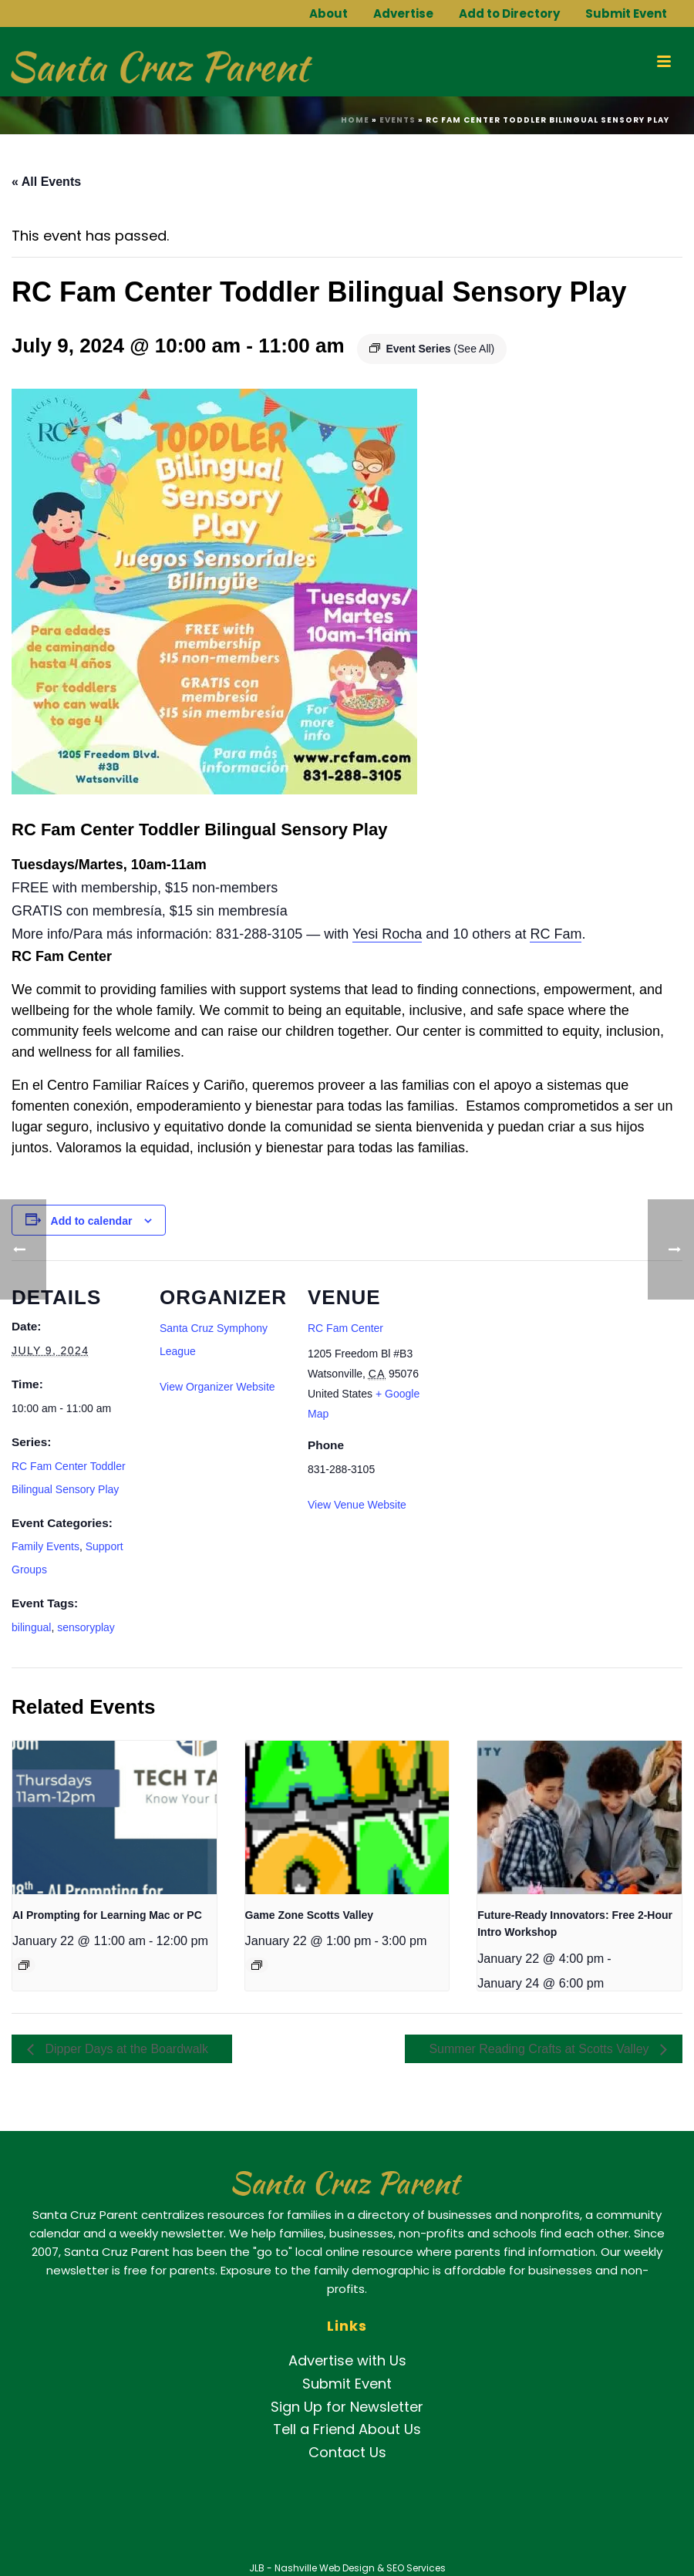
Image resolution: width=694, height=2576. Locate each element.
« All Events (46, 181)
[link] (387, 934)
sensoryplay (86, 1627)
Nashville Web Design (325, 2567)
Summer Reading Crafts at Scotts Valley (540, 2048)
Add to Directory (509, 13)
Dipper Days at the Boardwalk (125, 2048)
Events (397, 120)
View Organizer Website (217, 1387)
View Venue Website (357, 1505)
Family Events (45, 1546)
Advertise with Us (347, 2360)
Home (355, 120)
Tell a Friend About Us (347, 2429)
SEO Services (416, 2567)
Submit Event (626, 13)
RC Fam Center (345, 1328)
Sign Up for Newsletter (347, 2406)
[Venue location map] (537, 1366)
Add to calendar (92, 1221)
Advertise (403, 13)
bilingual (31, 1627)
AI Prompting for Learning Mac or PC (107, 1915)
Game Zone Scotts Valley (309, 1915)
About (328, 13)
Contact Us (347, 2452)
